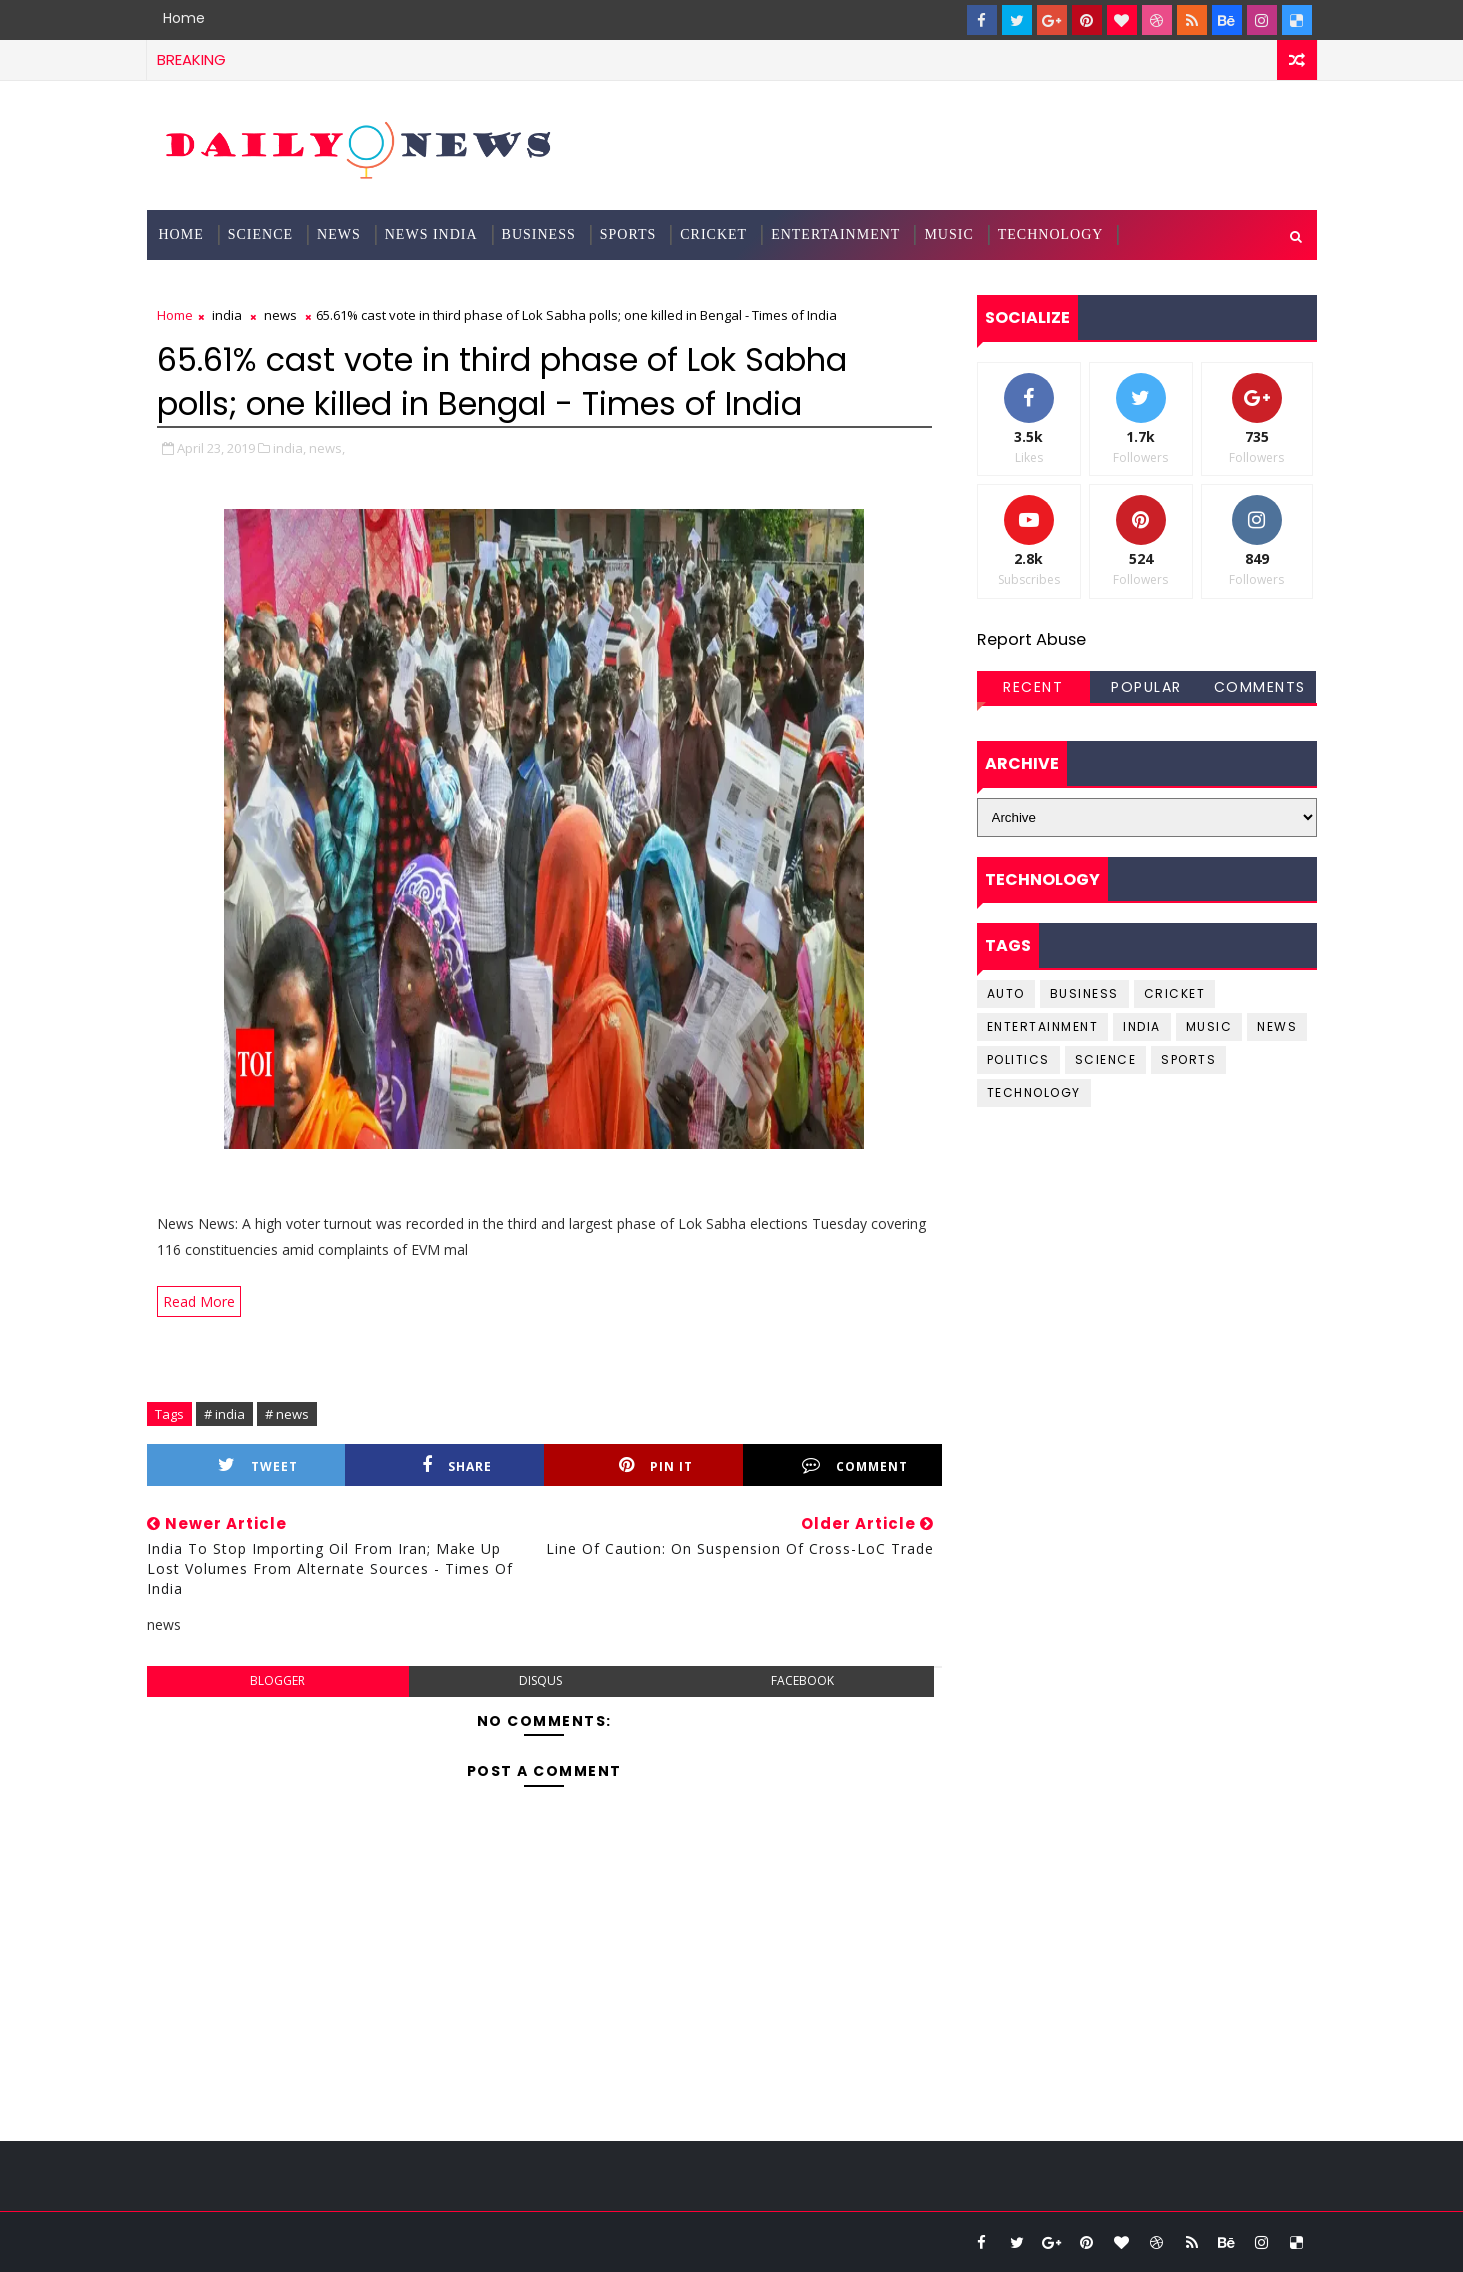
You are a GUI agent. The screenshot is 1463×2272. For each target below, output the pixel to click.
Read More (199, 1301)
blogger (277, 1680)
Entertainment (835, 234)
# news (287, 1414)
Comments (1260, 687)
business (1084, 993)
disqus (540, 1680)
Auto (1006, 993)
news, (327, 448)
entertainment (1043, 1026)
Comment (855, 1465)
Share (457, 1465)
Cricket (713, 234)
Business (539, 234)
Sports (628, 234)
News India (431, 234)
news (280, 315)
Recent (1033, 687)
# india (224, 1414)
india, (289, 448)
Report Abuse (1031, 639)
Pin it (656, 1465)
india (227, 315)
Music (948, 234)
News (339, 234)
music (1209, 1026)
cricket (1175, 993)
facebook (802, 1680)
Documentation (225, 284)
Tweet (258, 1465)
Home (184, 18)
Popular (1146, 687)
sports (1188, 1059)
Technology (1051, 234)
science (260, 234)
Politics (1018, 1059)
